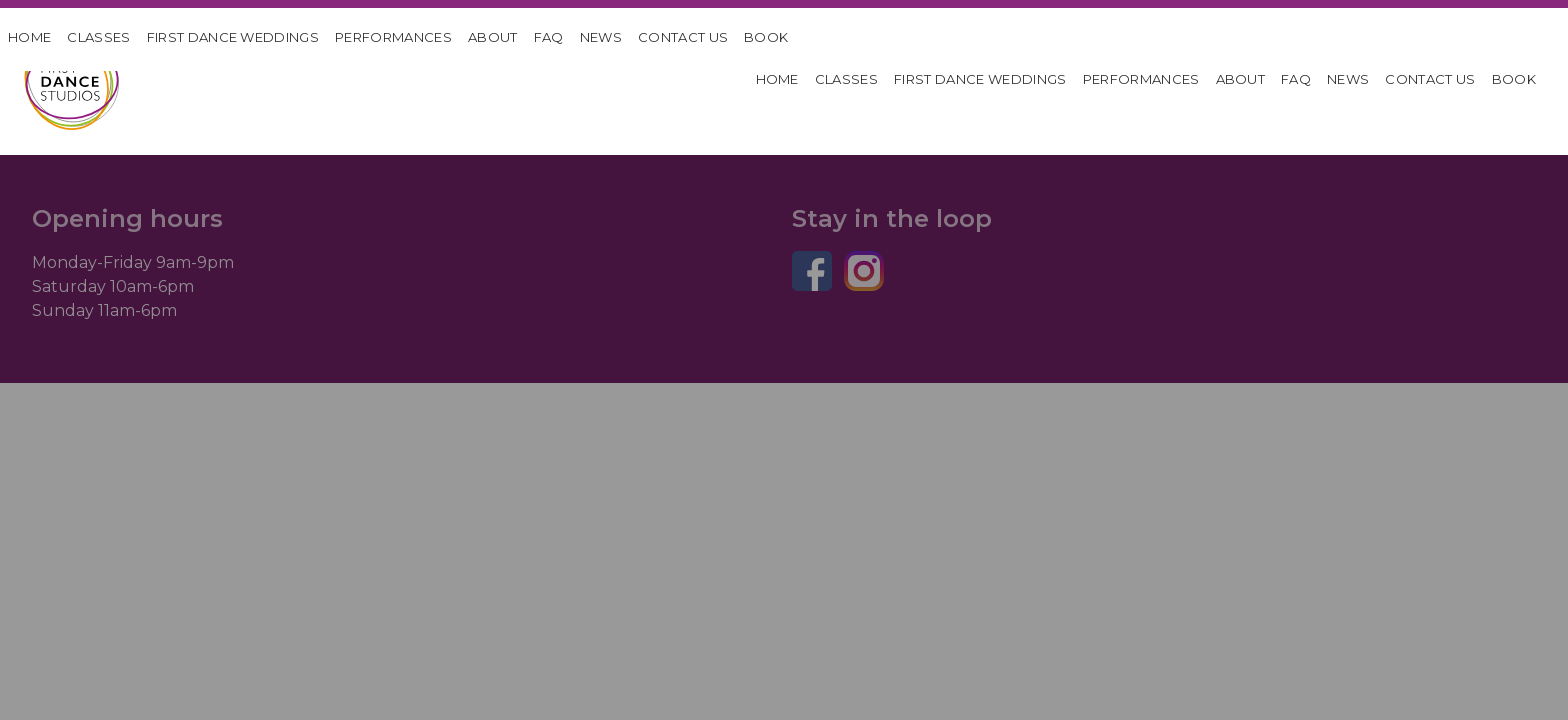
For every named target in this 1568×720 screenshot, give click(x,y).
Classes (98, 37)
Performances (393, 37)
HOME (29, 37)
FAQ (549, 37)
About (493, 37)
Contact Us (683, 37)
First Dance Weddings (233, 37)
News (601, 37)
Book (766, 37)
